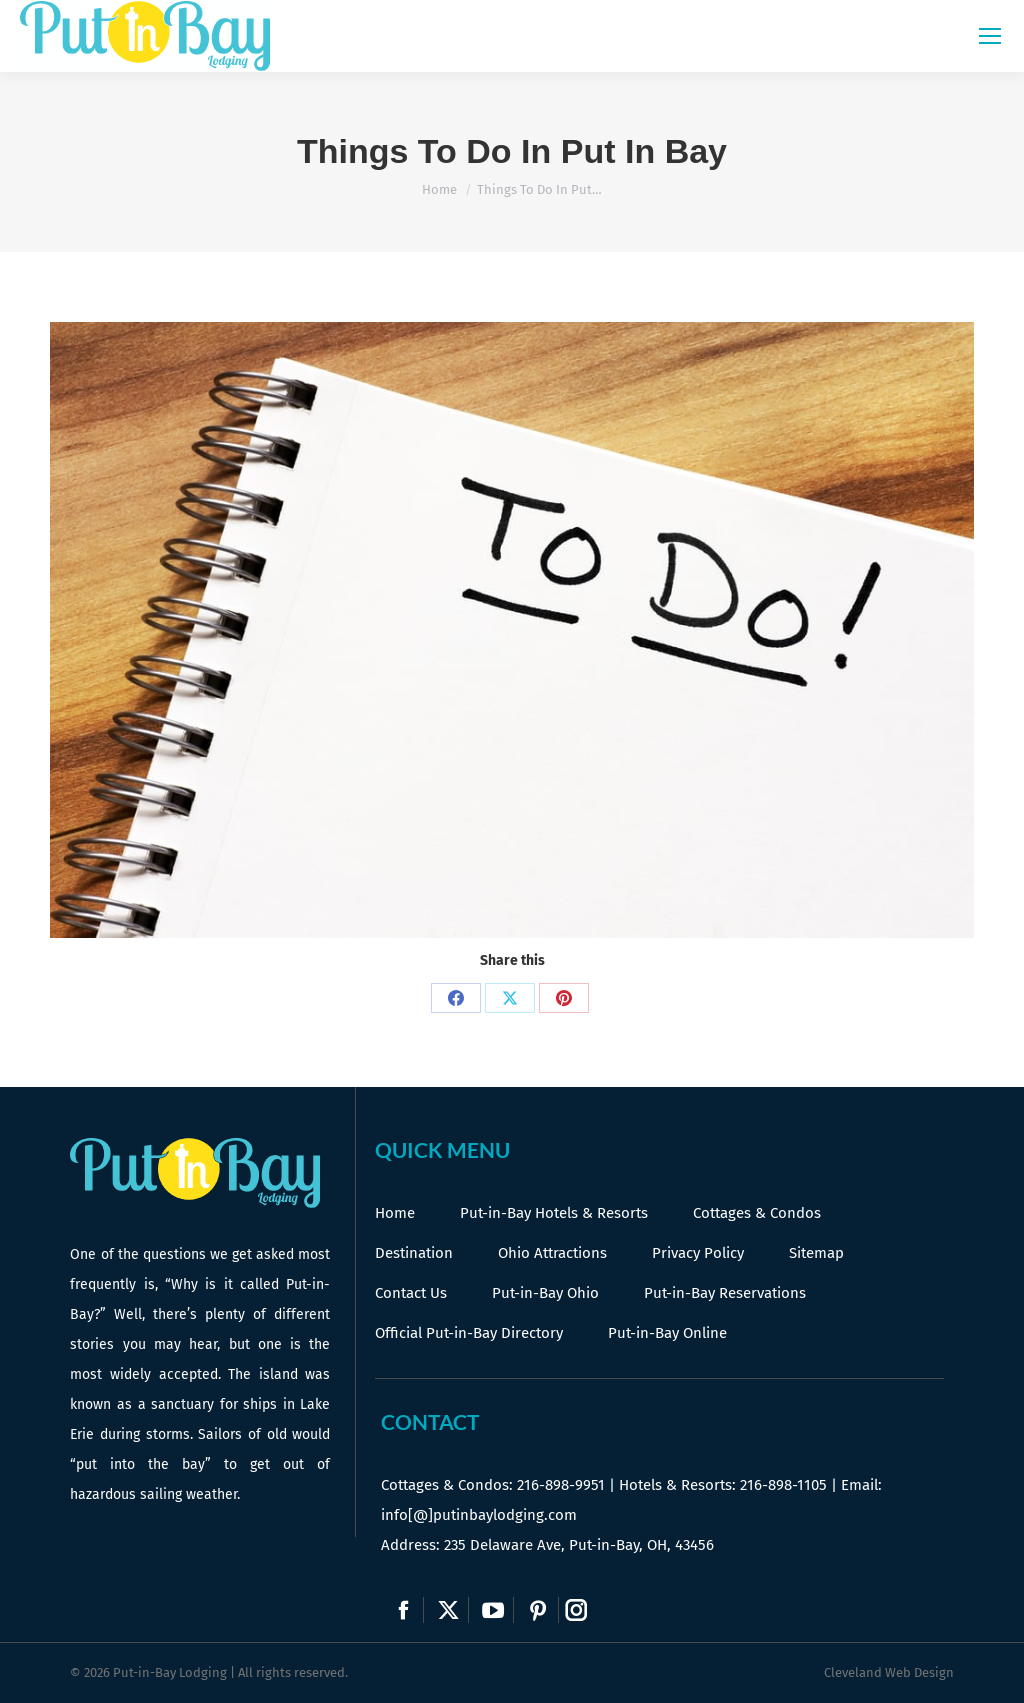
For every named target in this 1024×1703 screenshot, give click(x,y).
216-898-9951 (561, 1485)
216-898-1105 (783, 1485)
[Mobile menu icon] (990, 36)
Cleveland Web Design (889, 1672)
